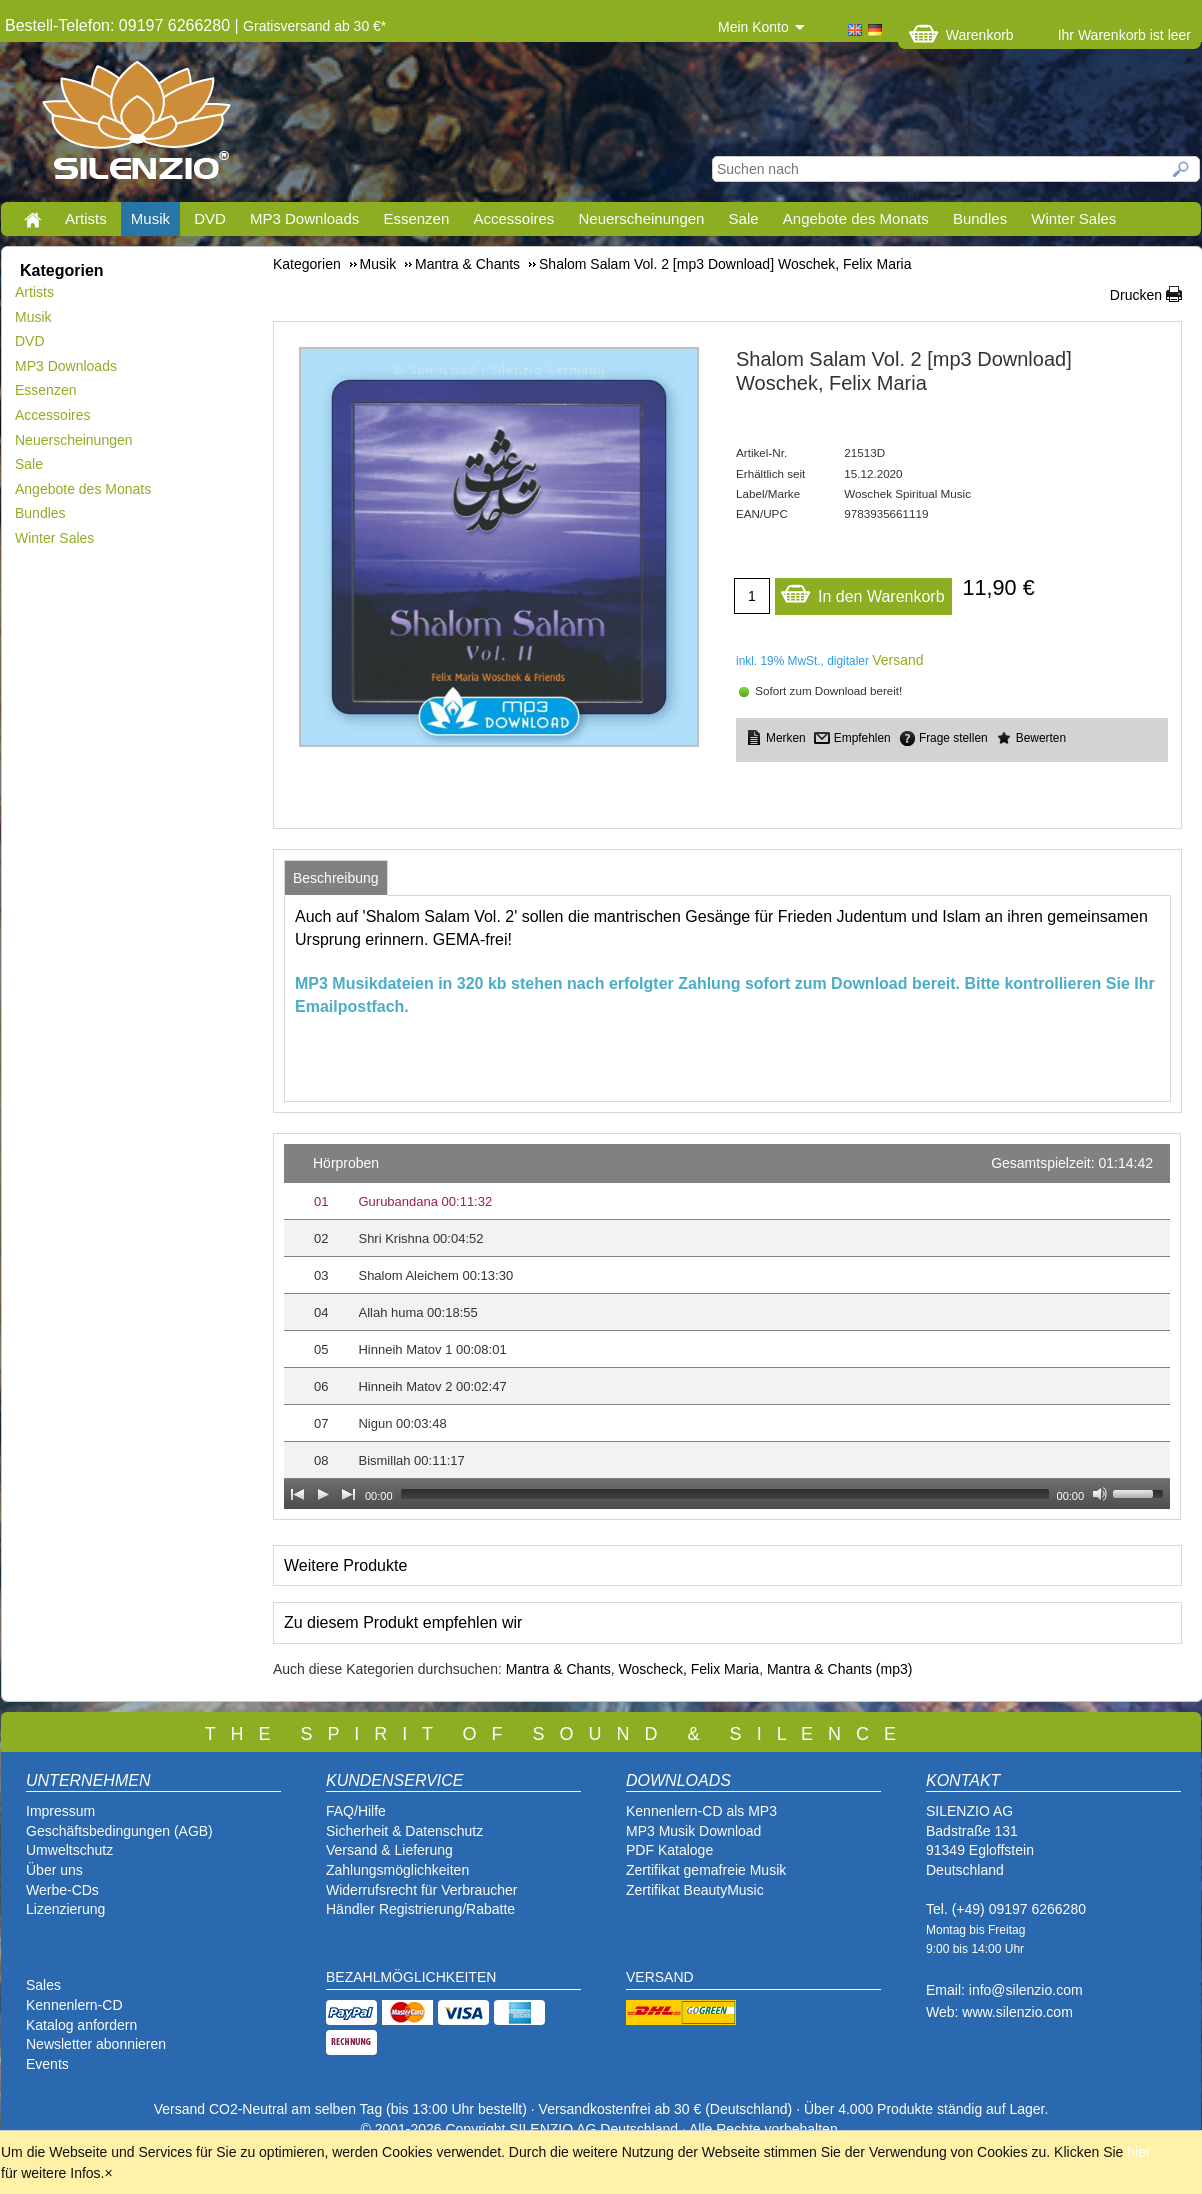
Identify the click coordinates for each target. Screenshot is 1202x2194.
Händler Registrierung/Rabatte (420, 1909)
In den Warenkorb (862, 591)
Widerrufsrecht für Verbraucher (421, 1890)
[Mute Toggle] (1100, 1494)
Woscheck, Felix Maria (689, 1669)
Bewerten (1041, 738)
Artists (86, 218)
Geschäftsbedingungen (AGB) (119, 1831)
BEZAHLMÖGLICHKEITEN (411, 1977)
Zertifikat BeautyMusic (695, 1890)
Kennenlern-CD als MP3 (701, 1811)
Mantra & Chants (558, 1669)
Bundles (980, 218)
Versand (897, 660)
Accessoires (513, 218)
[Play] (323, 1494)
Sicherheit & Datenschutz (404, 1831)
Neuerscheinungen (642, 218)
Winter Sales (1073, 218)
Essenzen (416, 218)
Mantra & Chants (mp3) (840, 1669)
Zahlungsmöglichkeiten (397, 1870)
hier (1138, 2152)
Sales (43, 1985)
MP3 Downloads (304, 218)
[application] (727, 1326)
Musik (150, 218)
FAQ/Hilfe (356, 1811)
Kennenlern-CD (74, 2005)
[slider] (725, 1494)
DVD (210, 218)
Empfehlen (862, 738)
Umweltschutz (69, 1850)
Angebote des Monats (856, 218)
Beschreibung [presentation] (336, 878)
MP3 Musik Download (693, 1831)
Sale (744, 218)
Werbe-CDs (62, 1890)
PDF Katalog (665, 1850)
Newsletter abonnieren (96, 2044)
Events (47, 2064)
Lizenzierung (65, 1909)
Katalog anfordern (81, 2025)
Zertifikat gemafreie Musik (706, 1870)
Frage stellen (953, 738)
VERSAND (660, 1977)
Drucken (1136, 295)
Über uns (54, 1870)
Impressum (60, 1811)
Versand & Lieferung (389, 1850)
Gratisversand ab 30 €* (314, 26)
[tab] (336, 878)
